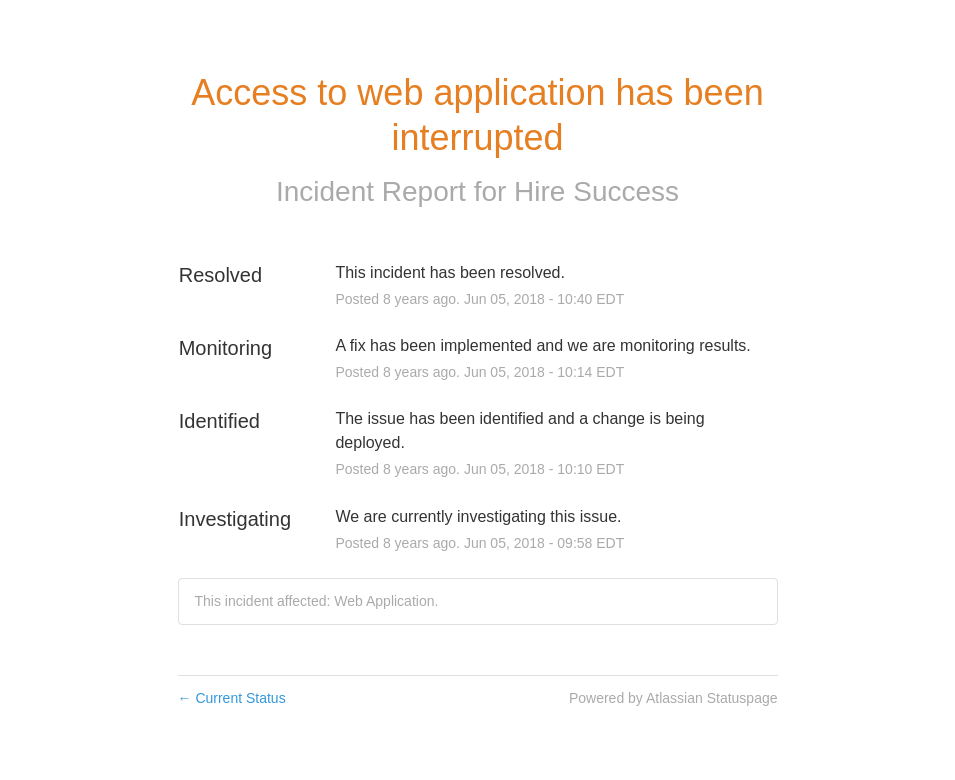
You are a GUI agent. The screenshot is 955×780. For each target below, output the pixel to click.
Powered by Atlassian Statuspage (673, 698)
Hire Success (596, 191)
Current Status (232, 698)
